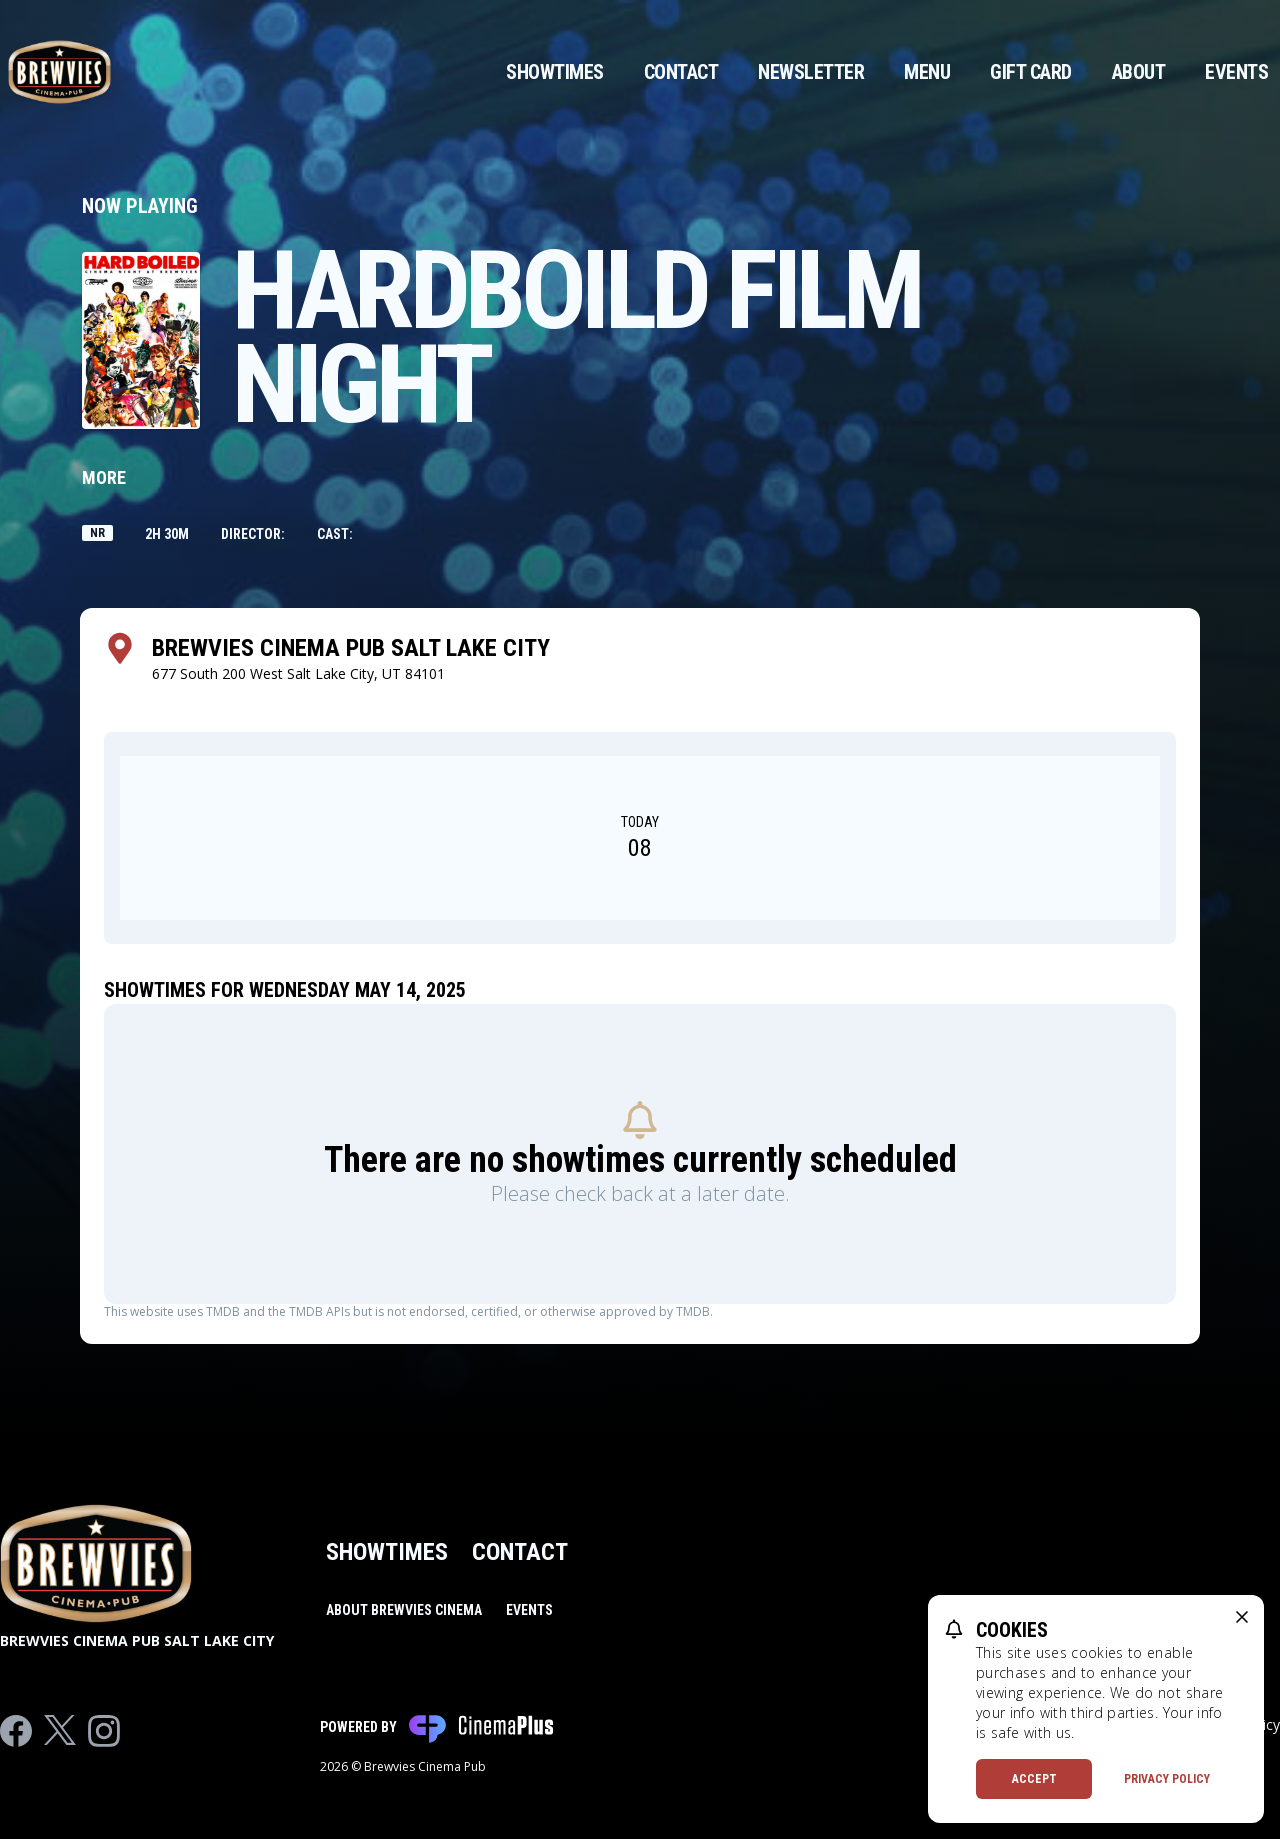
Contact (681, 72)
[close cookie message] (1242, 1617)
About (1139, 72)
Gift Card (1031, 72)
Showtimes (555, 72)
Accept (1034, 1779)
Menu (927, 72)
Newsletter (811, 72)
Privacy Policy (1167, 1779)
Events (1236, 72)
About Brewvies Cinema (404, 1610)
